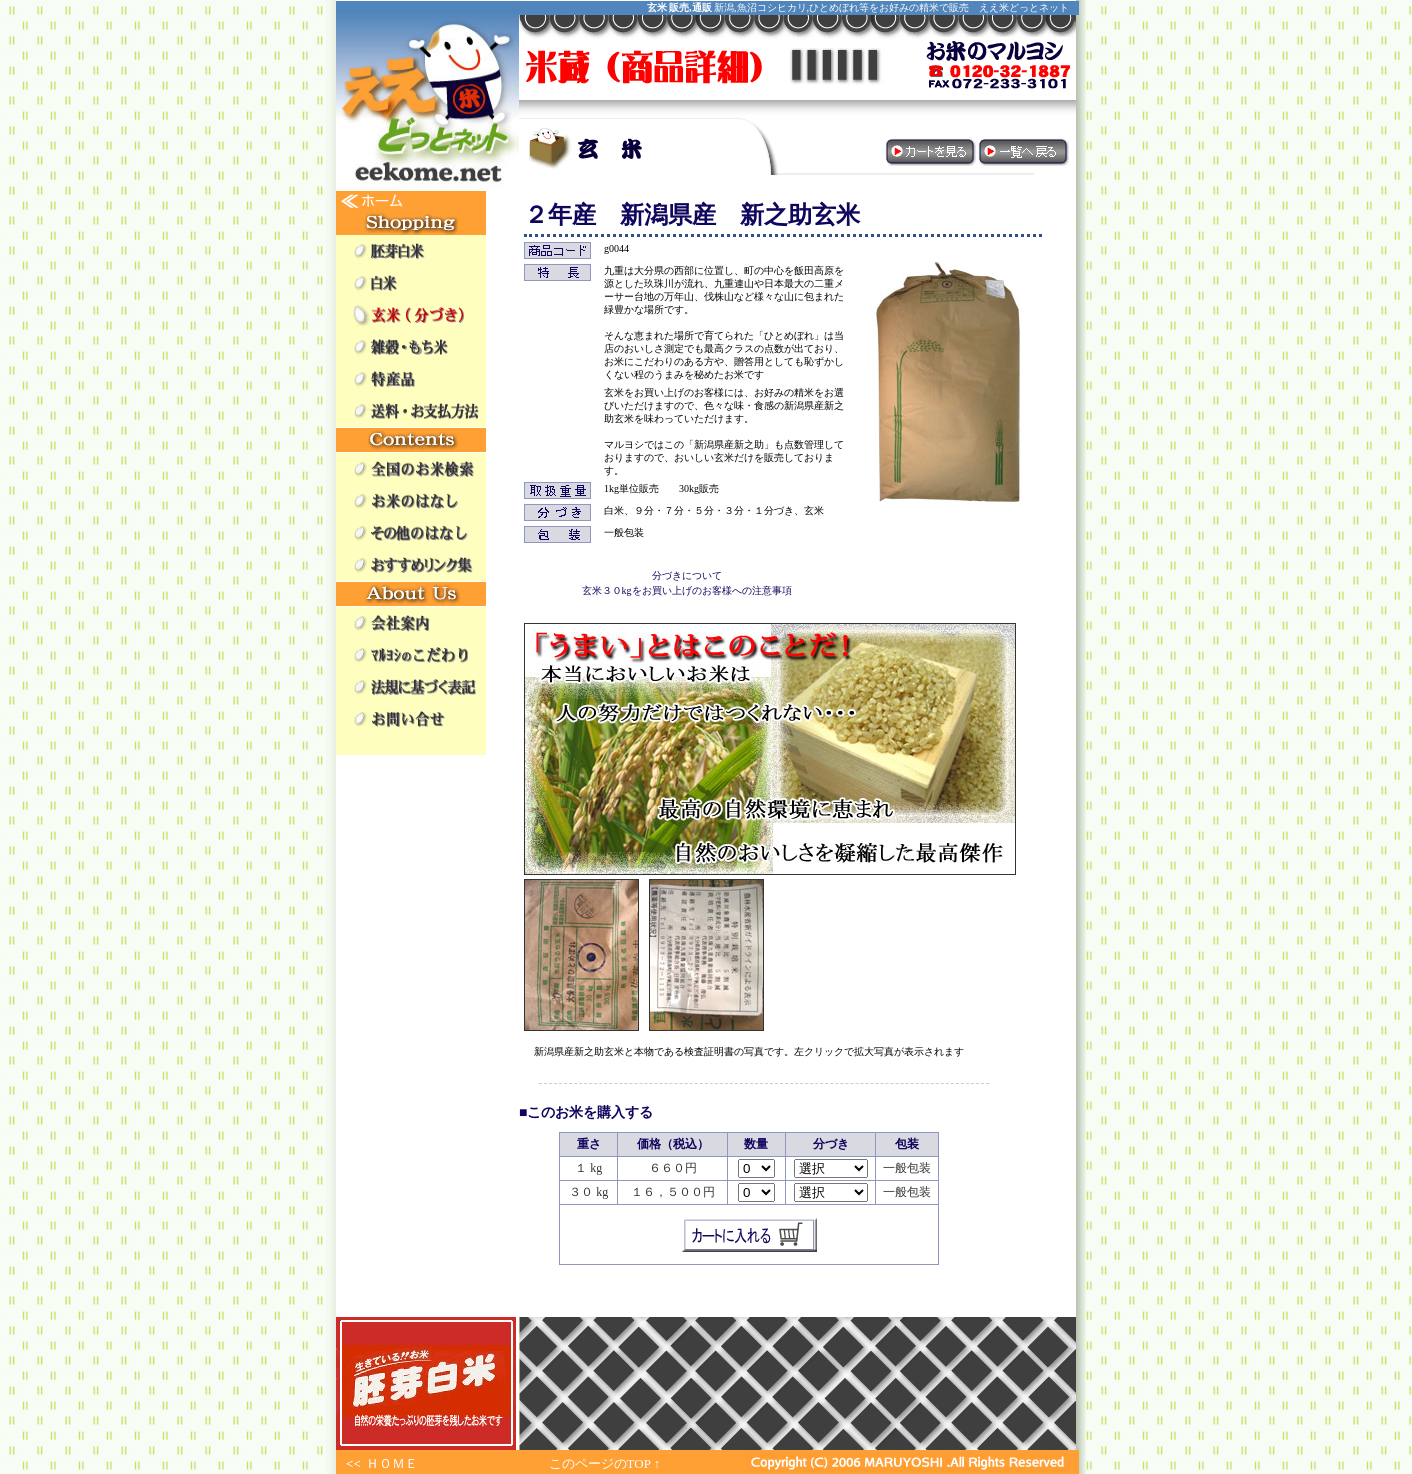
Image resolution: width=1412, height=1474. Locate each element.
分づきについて (687, 575)
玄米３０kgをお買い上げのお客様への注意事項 (687, 590)
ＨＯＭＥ (392, 1463)
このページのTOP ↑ (605, 1463)
